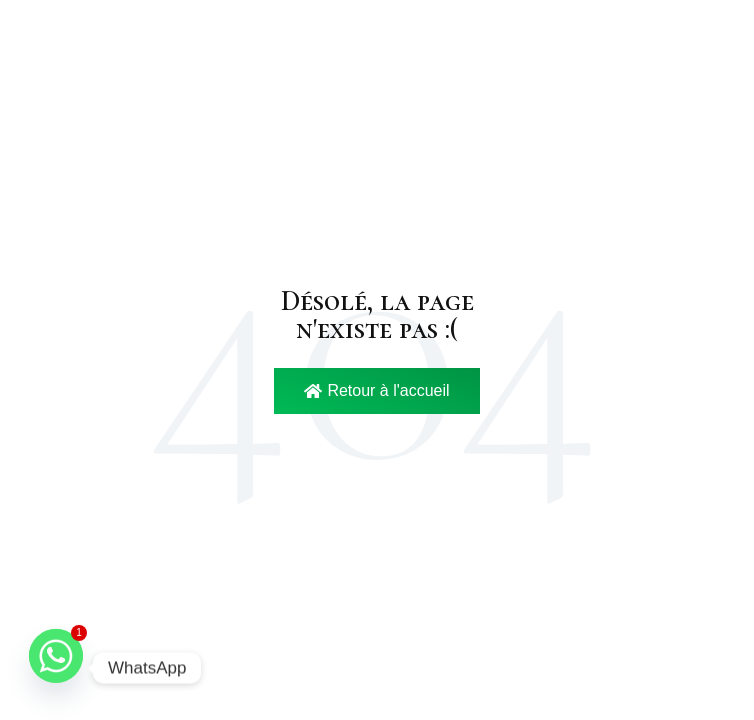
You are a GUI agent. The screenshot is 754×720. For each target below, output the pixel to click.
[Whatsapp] (56, 668)
